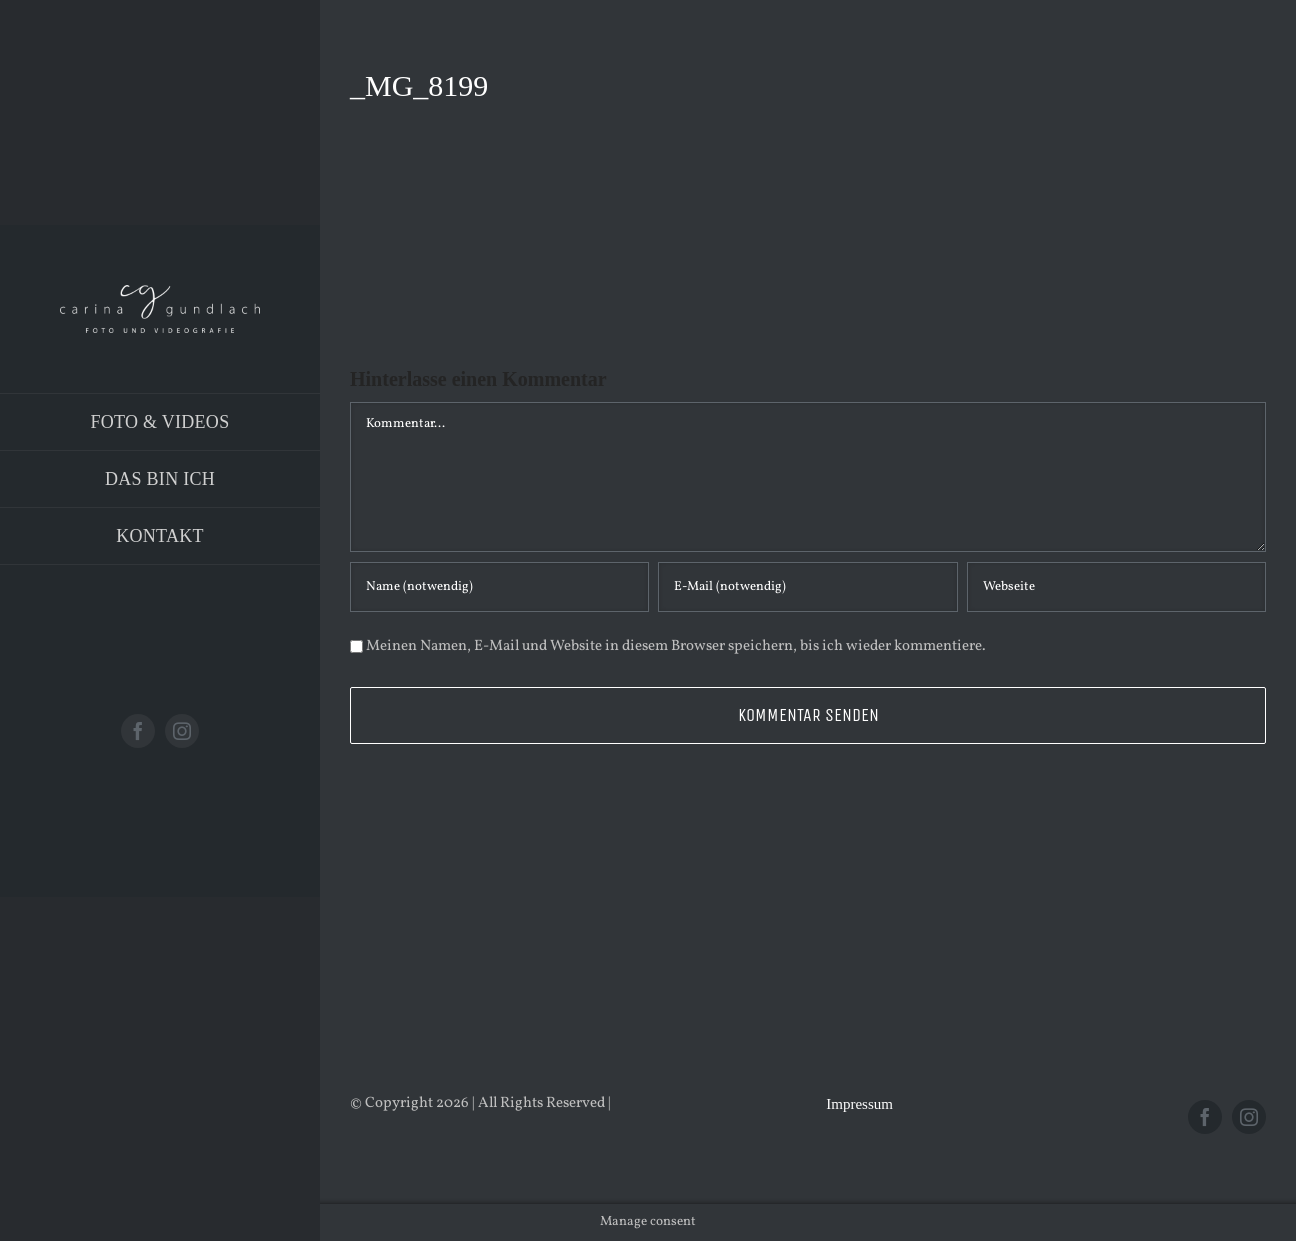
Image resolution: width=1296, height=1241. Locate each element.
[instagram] (182, 731)
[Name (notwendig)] (499, 587)
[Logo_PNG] (160, 292)
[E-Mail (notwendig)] (807, 587)
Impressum (859, 1104)
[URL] (1116, 587)
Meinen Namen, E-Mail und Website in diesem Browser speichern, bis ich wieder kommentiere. (676, 646)
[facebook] (138, 731)
